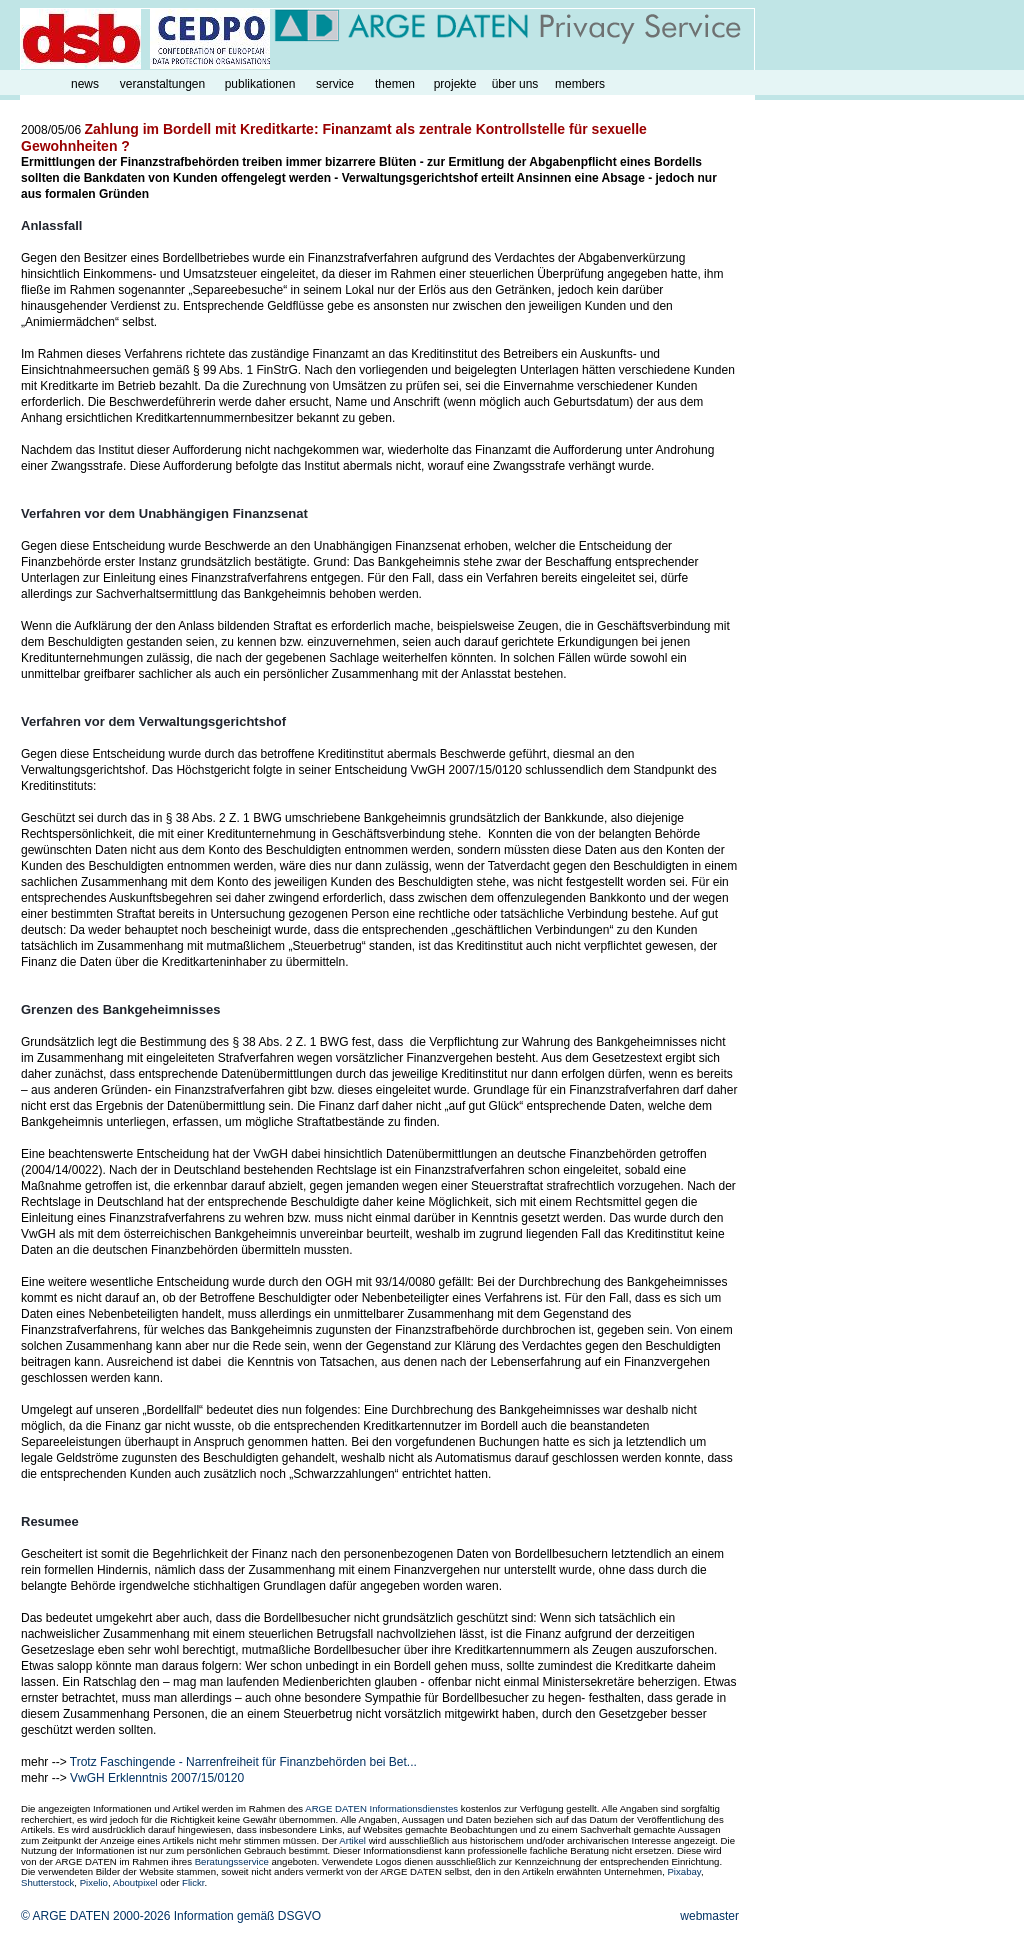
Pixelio (94, 1882)
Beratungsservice (232, 1861)
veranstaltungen (162, 84)
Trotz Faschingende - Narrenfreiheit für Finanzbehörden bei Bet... (243, 1762)
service (335, 84)
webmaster (709, 1916)
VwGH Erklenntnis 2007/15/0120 (157, 1778)
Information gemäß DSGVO (247, 1916)
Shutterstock (47, 1882)
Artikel (352, 1840)
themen (395, 84)
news (85, 84)
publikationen (260, 84)
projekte (455, 84)
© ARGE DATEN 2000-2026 (95, 1916)
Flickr (193, 1882)
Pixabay (683, 1871)
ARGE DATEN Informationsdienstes (381, 1808)
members (580, 84)
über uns (515, 84)
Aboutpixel (135, 1882)
